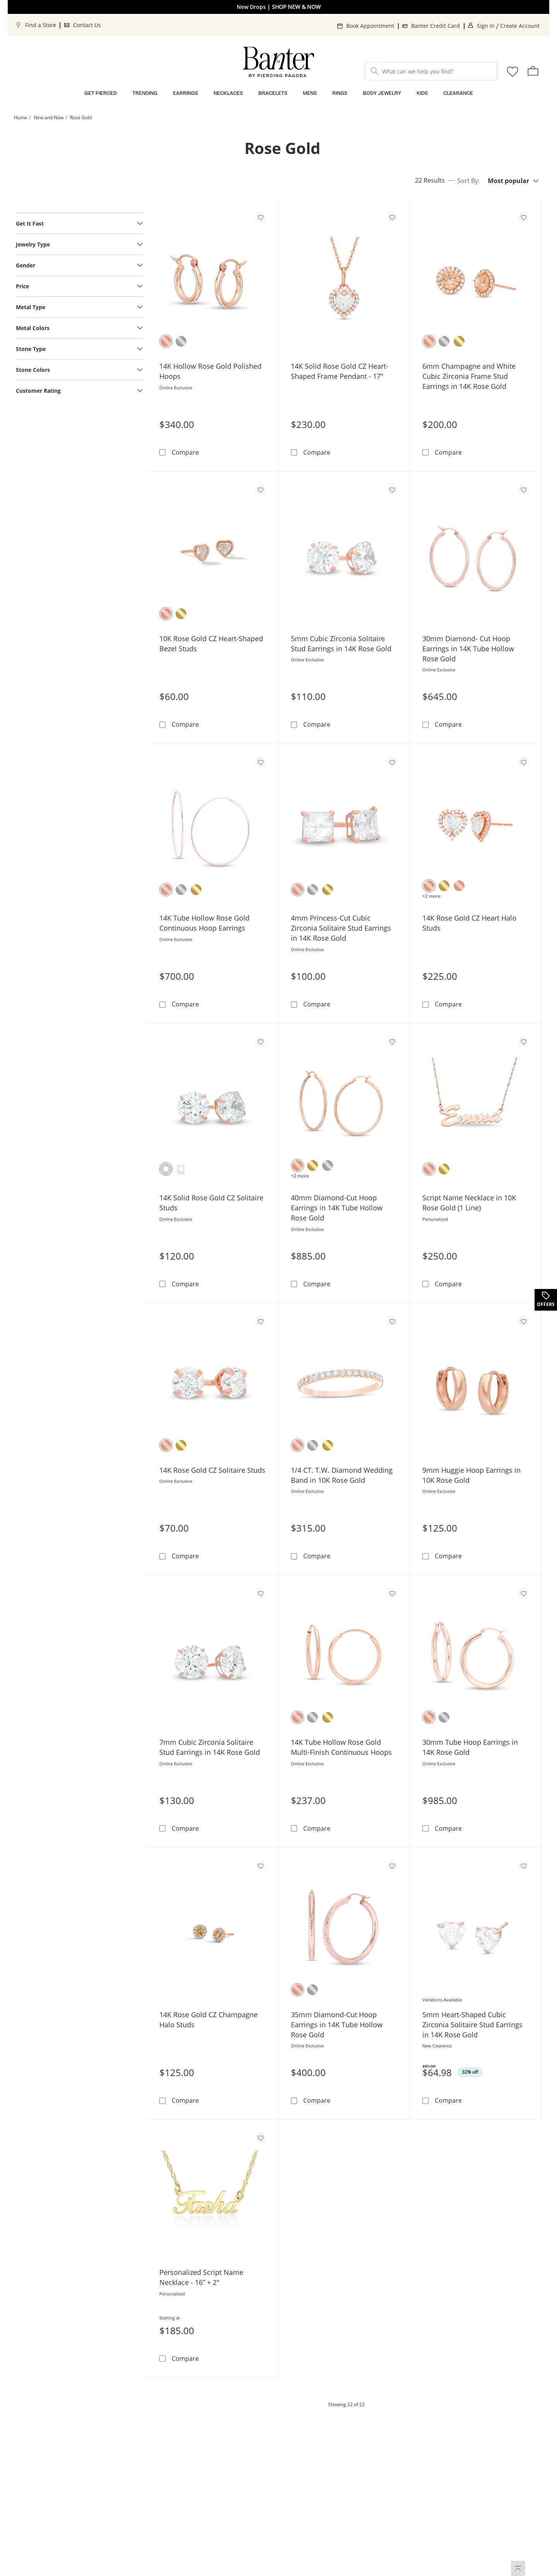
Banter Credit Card (435, 25)
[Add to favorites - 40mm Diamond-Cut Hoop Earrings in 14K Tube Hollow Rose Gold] (391, 1041)
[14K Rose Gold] (166, 341)
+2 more (431, 896)
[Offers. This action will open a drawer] (545, 1299)
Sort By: (468, 180)
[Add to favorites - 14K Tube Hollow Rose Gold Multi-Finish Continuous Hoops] (391, 1593)
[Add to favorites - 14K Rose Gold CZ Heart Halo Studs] (523, 761)
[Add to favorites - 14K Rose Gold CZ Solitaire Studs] (260, 1321)
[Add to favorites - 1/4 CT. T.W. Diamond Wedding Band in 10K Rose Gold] (391, 1321)
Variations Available (442, 2000)
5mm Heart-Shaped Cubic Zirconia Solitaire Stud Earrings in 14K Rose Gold (472, 2024)
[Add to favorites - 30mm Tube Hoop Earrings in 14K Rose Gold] (523, 1593)
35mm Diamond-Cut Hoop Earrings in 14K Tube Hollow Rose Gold (337, 2024)
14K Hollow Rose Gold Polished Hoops (210, 371)
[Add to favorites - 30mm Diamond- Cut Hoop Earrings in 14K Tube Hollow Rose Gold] (523, 489)
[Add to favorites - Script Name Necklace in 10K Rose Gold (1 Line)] (523, 1041)
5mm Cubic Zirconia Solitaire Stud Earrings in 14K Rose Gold (341, 643)
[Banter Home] (278, 62)
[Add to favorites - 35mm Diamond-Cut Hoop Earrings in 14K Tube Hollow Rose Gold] (391, 1865)
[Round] (166, 1169)
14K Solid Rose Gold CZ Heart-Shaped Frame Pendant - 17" (339, 371)
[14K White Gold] (181, 341)
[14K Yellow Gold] (459, 341)
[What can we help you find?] (431, 71)
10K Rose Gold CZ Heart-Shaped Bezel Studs (211, 643)
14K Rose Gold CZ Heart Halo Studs (469, 923)
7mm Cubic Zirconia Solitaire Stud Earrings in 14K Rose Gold (209, 1747)
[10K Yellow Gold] (181, 613)
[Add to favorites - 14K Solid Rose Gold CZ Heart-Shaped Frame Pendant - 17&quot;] (391, 217)
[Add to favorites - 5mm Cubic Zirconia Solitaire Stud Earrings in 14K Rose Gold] (391, 489)
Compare (185, 452)
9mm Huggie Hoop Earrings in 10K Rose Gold (471, 1475)
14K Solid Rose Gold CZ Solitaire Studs (211, 1202)
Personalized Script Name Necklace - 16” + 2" (201, 2277)
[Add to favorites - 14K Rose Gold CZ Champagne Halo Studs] (260, 1865)
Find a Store (40, 25)
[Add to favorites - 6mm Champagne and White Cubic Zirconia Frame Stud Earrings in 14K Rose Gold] (523, 217)
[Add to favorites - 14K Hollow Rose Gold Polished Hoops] (260, 217)
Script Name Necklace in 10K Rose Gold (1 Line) (469, 1202)
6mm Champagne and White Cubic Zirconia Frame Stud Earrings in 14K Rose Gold (469, 376)
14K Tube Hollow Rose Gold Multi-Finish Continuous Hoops (341, 1747)
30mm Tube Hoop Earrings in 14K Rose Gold (470, 1747)
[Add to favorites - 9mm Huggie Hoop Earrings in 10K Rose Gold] (523, 1321)
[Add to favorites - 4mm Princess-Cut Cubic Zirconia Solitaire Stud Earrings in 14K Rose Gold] (391, 761)
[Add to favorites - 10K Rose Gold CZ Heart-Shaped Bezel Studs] (260, 489)
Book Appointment (370, 25)
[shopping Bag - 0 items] (533, 71)
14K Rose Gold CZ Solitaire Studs (212, 1470)
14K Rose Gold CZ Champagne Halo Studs (208, 2019)
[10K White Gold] (327, 1165)
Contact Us (87, 25)
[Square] (181, 1169)
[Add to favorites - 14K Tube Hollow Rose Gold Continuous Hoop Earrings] (260, 761)
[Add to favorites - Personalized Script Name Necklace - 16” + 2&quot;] (260, 2137)
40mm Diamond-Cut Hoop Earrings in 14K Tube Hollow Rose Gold (337, 1207)
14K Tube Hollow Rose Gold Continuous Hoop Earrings (204, 923)
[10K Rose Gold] (166, 613)
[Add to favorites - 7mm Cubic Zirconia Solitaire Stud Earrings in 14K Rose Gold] (260, 1593)
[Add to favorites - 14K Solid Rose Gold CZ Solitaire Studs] (260, 1041)
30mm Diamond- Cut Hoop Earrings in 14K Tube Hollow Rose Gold (468, 648)
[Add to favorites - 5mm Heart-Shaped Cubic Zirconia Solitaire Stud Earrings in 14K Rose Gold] (523, 1865)
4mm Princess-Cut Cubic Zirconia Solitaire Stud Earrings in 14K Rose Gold (341, 928)
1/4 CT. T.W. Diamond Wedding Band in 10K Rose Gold (342, 1475)
